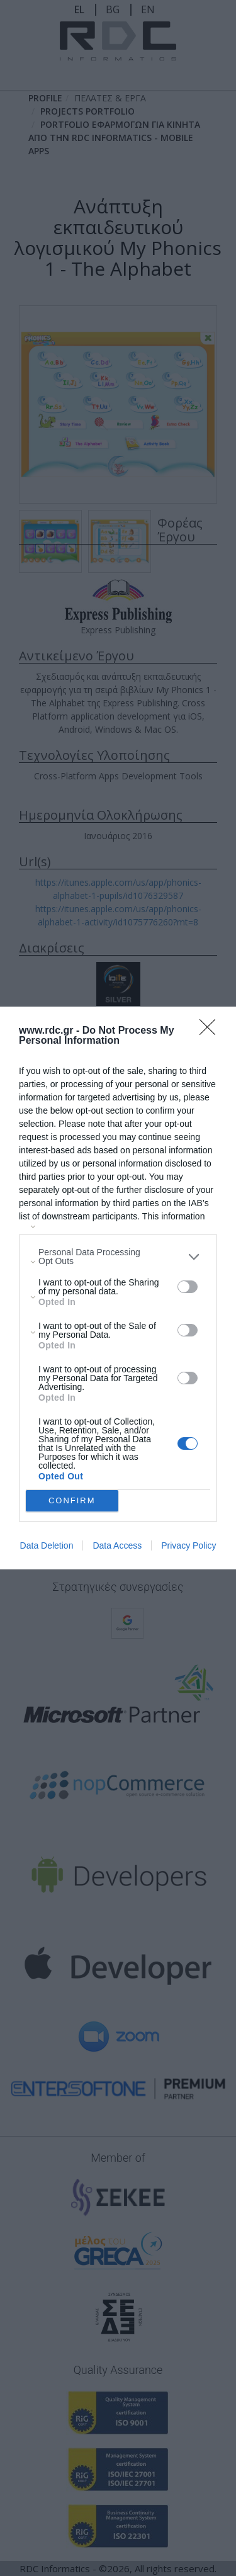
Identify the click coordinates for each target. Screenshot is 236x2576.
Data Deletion (47, 1545)
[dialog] (118, 1288)
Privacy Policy (188, 1545)
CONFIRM (72, 1501)
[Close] (211, 1031)
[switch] (187, 1286)
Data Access (117, 1545)
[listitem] (118, 1256)
